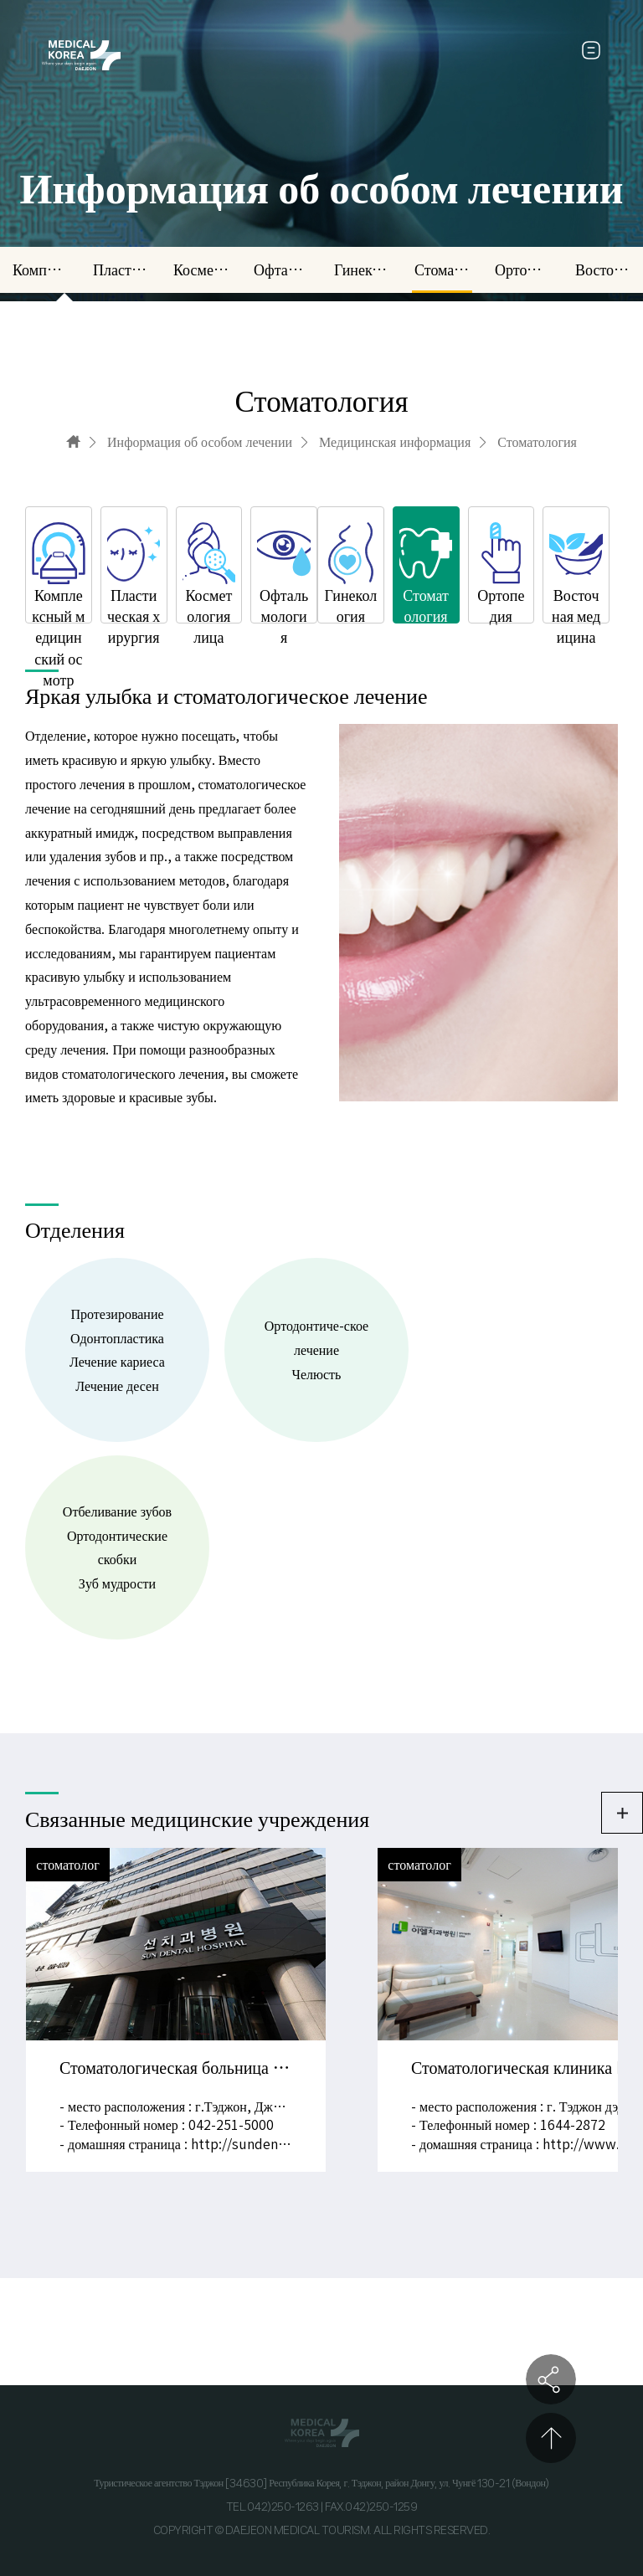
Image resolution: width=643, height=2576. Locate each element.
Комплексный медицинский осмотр (40, 270)
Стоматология (442, 270)
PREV (243, 2005)
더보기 (622, 1813)
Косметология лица (201, 270)
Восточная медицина (602, 270)
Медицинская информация (395, 442)
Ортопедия (522, 270)
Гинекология (361, 270)
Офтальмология (281, 270)
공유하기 (551, 2379)
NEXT (399, 2005)
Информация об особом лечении (199, 442)
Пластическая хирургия (120, 270)
